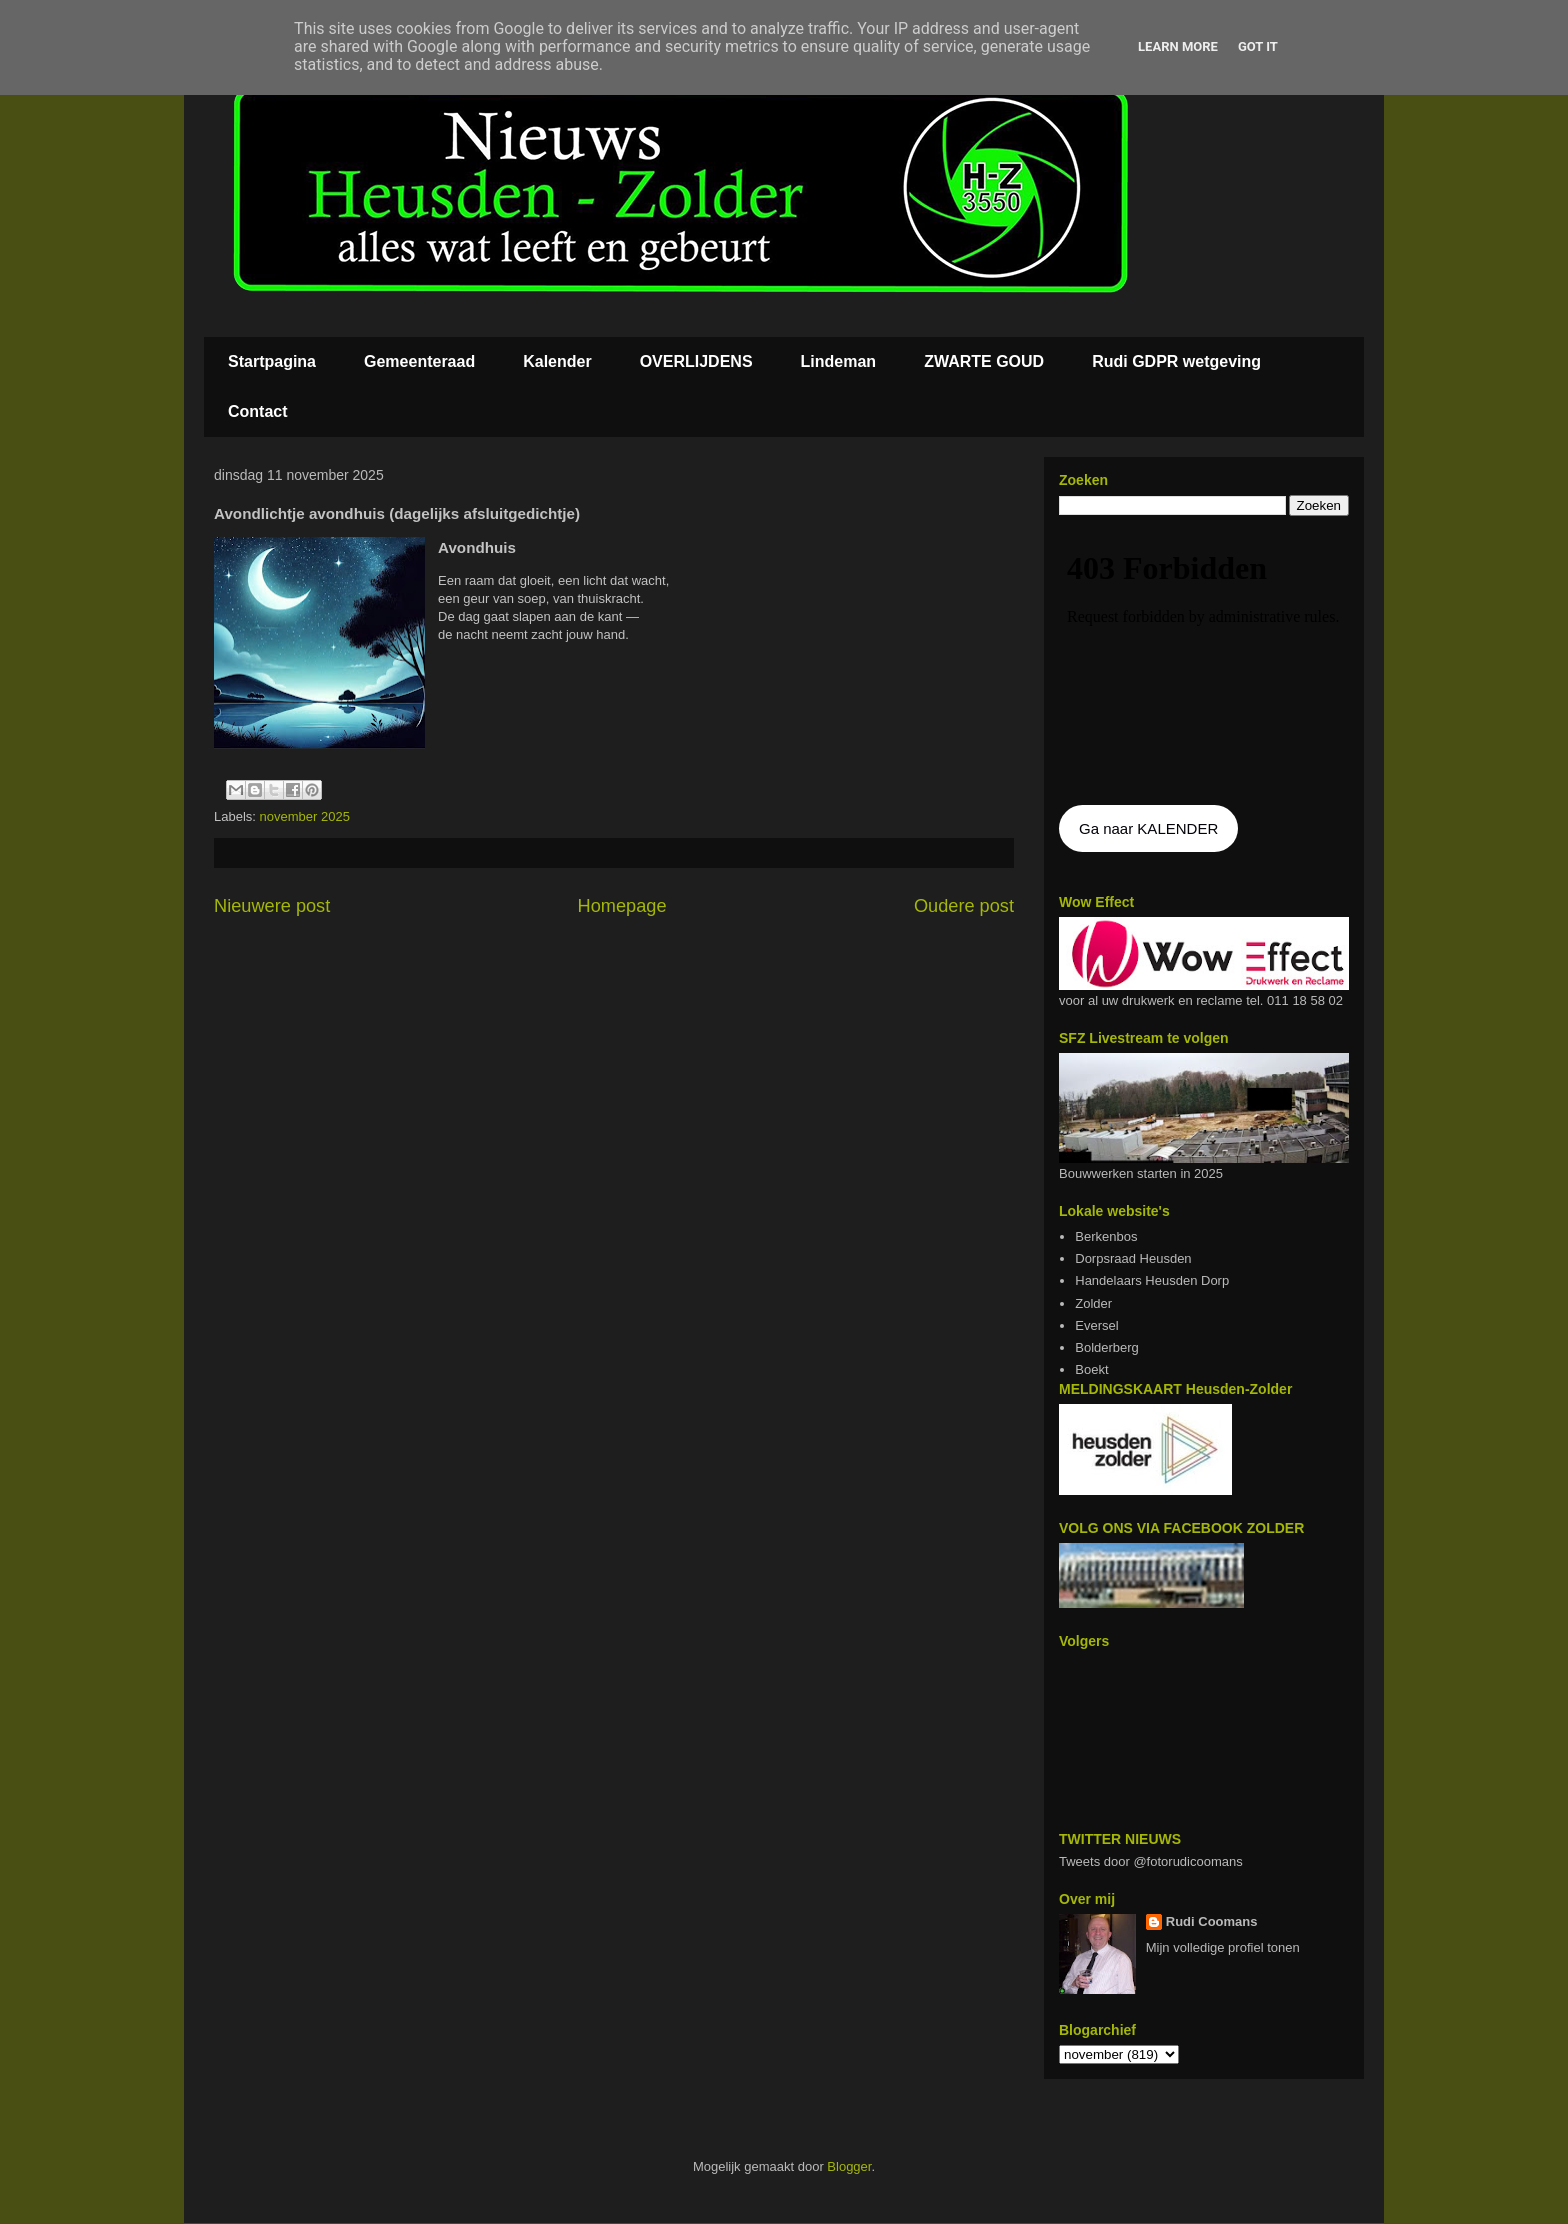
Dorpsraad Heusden (1133, 1258)
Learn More (1178, 46)
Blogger (849, 2166)
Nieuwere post (272, 906)
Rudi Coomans (1212, 1921)
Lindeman (839, 361)
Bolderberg (1107, 1347)
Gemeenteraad (419, 361)
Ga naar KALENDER (1148, 828)
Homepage (622, 906)
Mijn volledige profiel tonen (1223, 1947)
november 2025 (305, 816)
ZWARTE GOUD (984, 361)
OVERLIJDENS (696, 361)
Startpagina (272, 361)
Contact (258, 411)
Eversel (1096, 1325)
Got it (1258, 46)
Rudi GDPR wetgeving (1176, 361)
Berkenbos (1106, 1236)
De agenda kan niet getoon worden (1204, 662)
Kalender (557, 361)
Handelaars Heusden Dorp (1152, 1280)
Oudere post (964, 906)
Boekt (1091, 1369)
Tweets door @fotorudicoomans (1151, 1861)
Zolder (1093, 1303)
